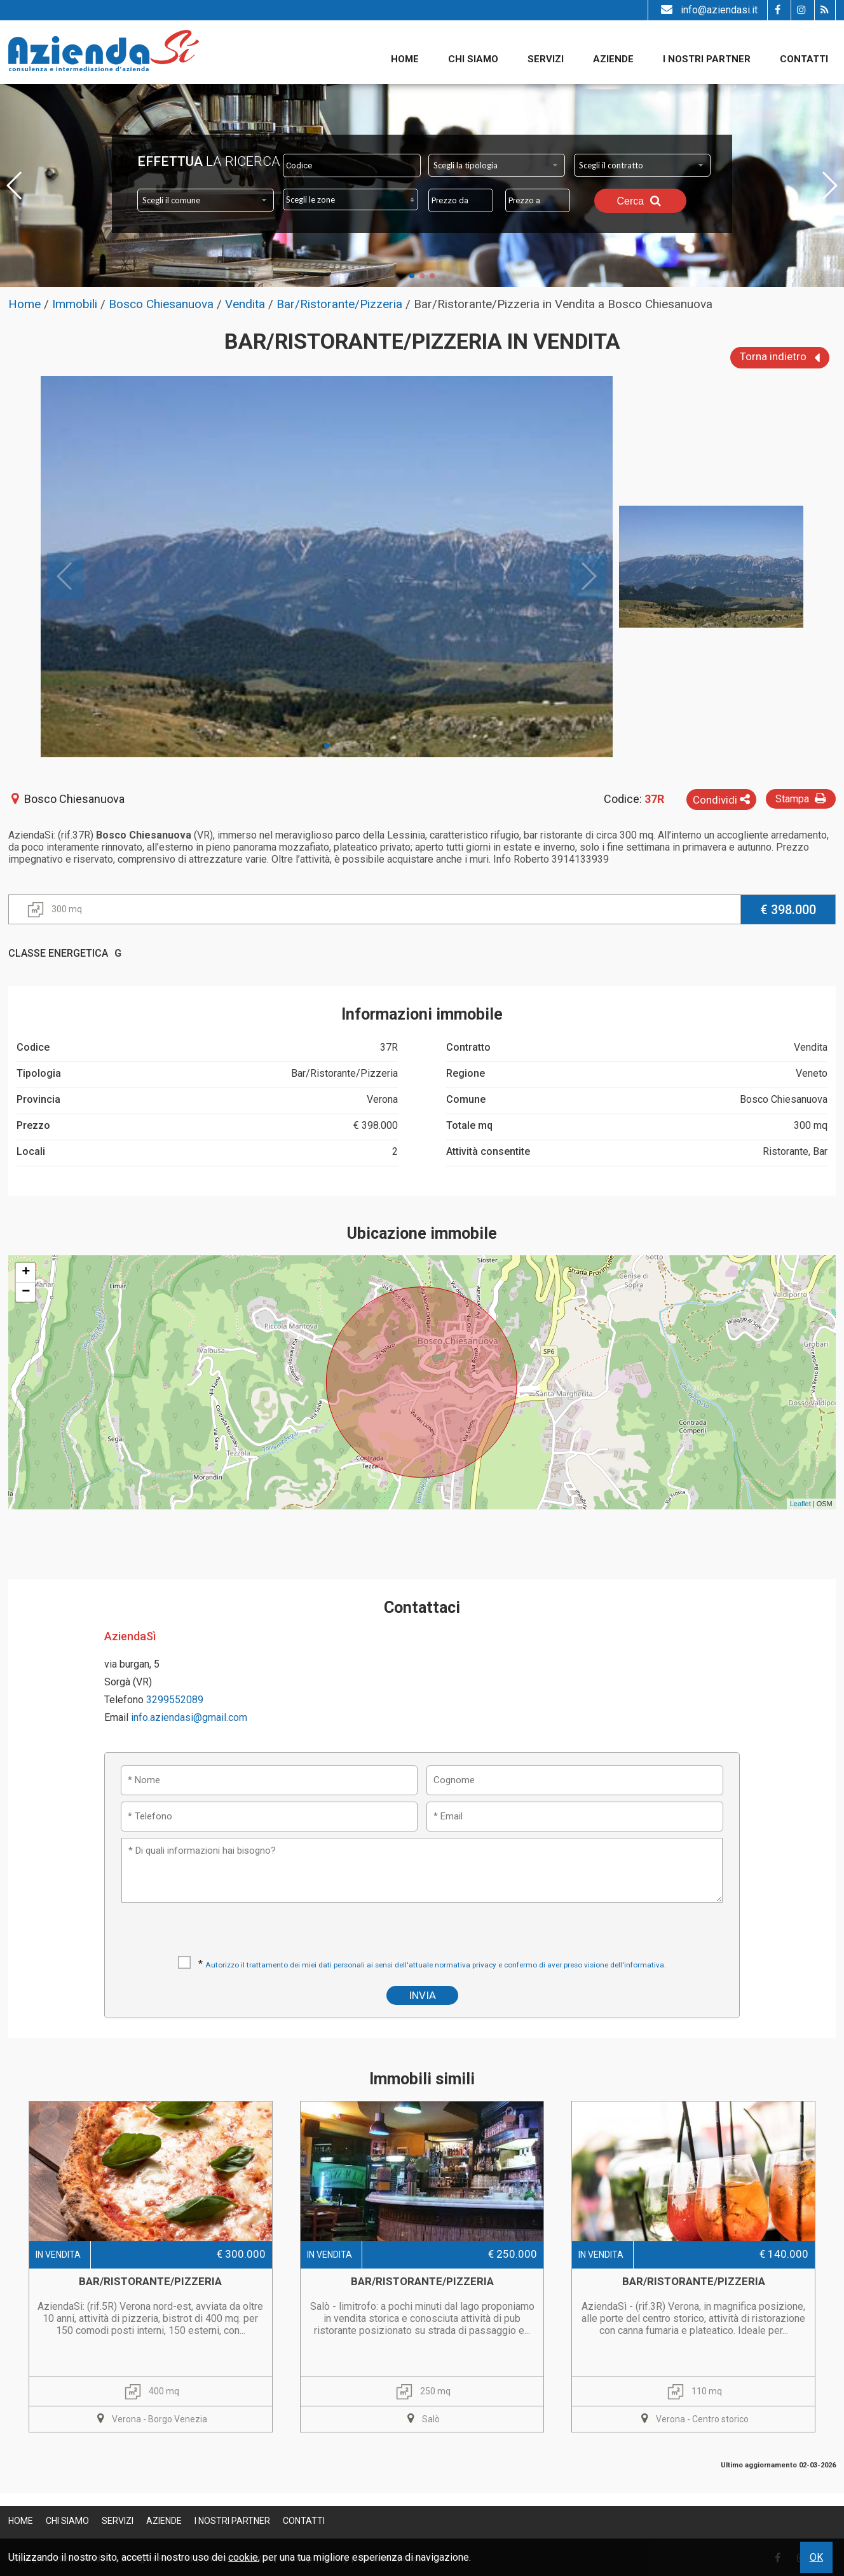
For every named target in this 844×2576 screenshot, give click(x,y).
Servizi (546, 59)
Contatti (804, 59)
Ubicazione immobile (422, 1233)
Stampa (802, 798)
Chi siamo (473, 59)
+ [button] (26, 1272)
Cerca (640, 201)
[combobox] (496, 165)
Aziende (613, 59)
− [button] (26, 1292)
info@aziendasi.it (708, 10)
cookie (243, 2557)
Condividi (721, 799)
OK (816, 2557)
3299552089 (174, 1700)
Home (405, 59)
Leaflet (800, 1503)
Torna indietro (780, 357)
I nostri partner (707, 59)
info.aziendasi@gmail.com (189, 1717)
